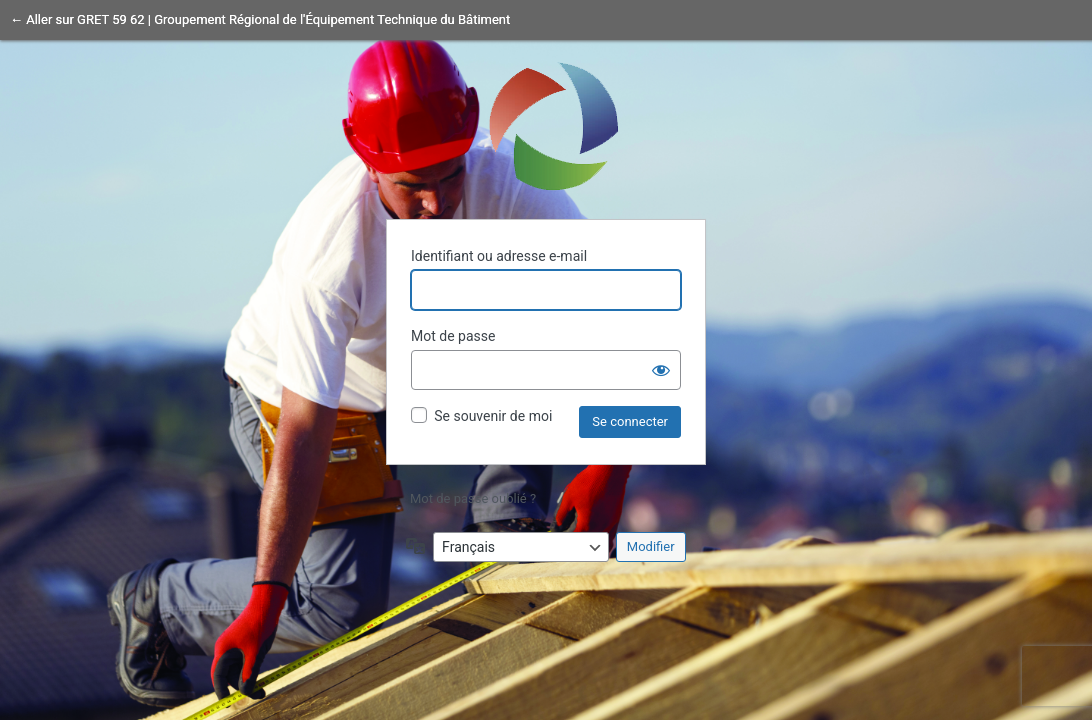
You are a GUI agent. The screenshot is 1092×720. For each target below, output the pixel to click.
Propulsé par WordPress (546, 125)
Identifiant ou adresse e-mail (499, 256)
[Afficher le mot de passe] (661, 370)
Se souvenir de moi (493, 416)
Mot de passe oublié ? (473, 498)
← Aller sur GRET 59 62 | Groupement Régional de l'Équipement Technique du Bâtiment (260, 19)
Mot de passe (453, 336)
